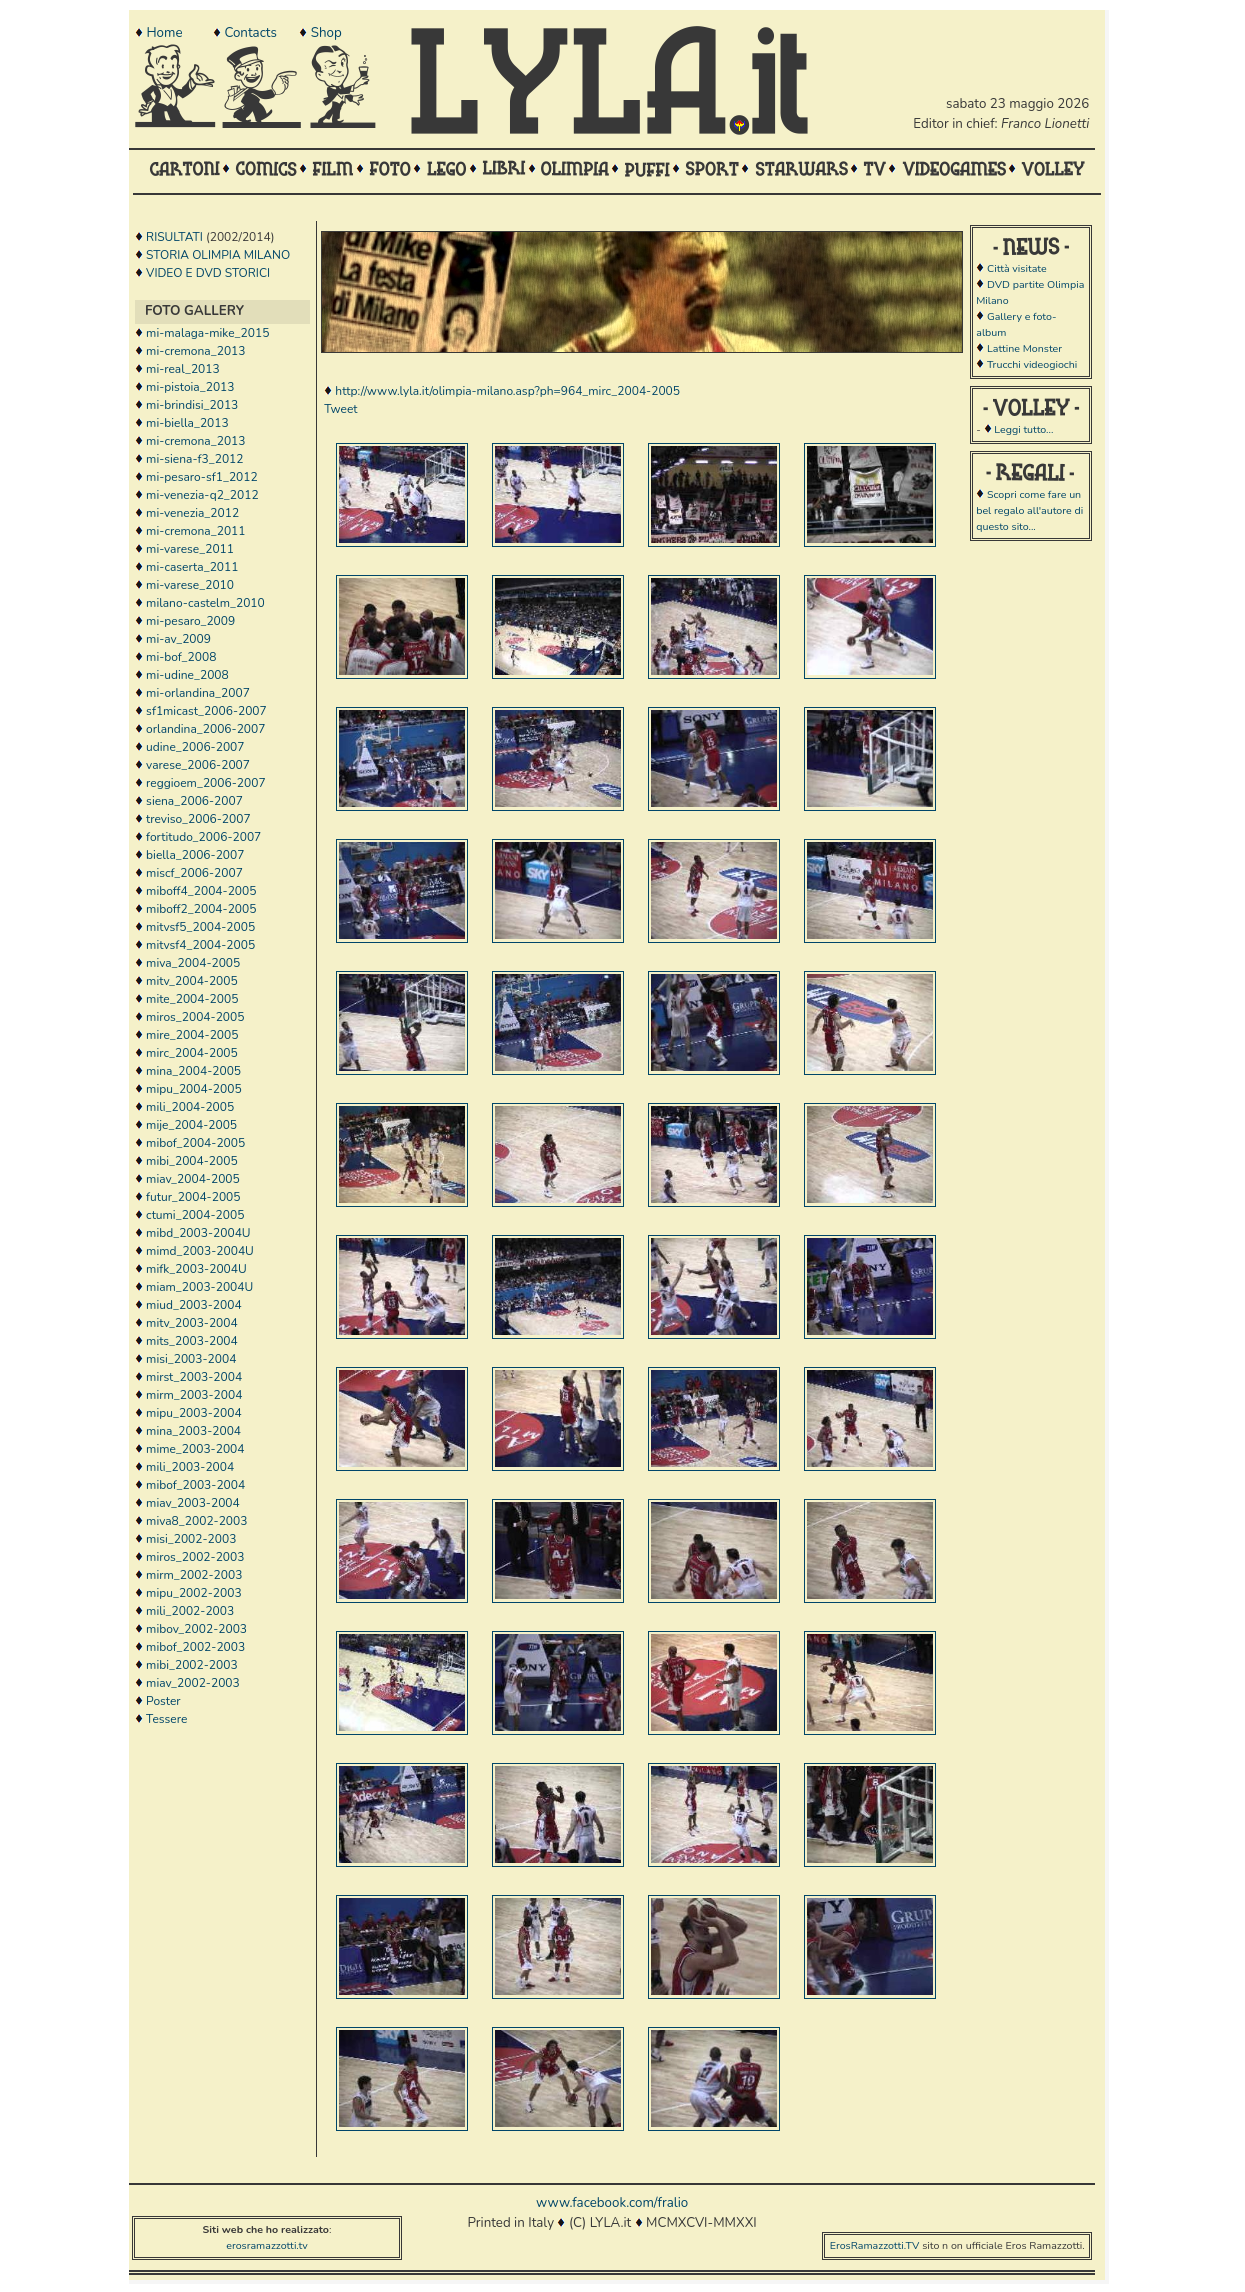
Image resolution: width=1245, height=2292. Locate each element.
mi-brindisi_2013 (192, 405)
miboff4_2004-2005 (201, 891)
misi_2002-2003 (191, 1539)
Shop (326, 33)
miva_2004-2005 (193, 963)
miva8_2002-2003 (196, 1521)
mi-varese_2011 (190, 549)
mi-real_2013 (183, 369)
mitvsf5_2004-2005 (200, 927)
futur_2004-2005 (193, 1197)
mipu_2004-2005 (193, 1089)
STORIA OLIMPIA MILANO (218, 255)
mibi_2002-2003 (192, 1665)
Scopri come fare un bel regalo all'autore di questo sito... (1029, 510)
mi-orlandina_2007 (198, 693)
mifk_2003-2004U (196, 1269)
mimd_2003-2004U (200, 1251)
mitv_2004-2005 (192, 981)
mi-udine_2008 (187, 675)
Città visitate (1017, 268)
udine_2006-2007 (195, 747)
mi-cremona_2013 (195, 351)
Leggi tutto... (1023, 429)
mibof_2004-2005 (195, 1143)
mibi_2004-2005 (192, 1161)
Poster (163, 1701)
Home (164, 33)
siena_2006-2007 (194, 801)
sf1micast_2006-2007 (206, 711)
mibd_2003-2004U (198, 1233)
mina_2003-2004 (193, 1431)
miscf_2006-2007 (194, 873)
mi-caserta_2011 (192, 567)
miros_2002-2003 (195, 1557)
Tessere (166, 1719)
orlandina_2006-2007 (205, 729)
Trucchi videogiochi (1032, 364)
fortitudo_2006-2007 (203, 837)
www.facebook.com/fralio (612, 2203)
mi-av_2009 (178, 639)
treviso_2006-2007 (198, 819)
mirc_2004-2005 (192, 1053)
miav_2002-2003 (193, 1683)
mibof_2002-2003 (195, 1647)
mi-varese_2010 (190, 585)
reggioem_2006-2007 (205, 783)
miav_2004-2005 (193, 1179)
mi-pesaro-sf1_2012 (202, 477)
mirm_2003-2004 (194, 1395)
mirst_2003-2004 (194, 1377)
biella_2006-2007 (195, 855)
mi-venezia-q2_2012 (202, 495)
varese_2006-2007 (198, 765)
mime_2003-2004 (195, 1449)
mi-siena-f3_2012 (194, 459)
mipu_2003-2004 (193, 1413)
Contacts (250, 33)
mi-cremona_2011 (195, 531)
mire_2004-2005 (192, 1035)
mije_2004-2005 (191, 1125)
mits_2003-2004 (192, 1341)
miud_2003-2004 (193, 1305)
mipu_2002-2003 (193, 1593)
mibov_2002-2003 (196, 1629)
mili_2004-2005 (190, 1107)
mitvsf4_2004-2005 (200, 945)
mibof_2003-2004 (195, 1485)
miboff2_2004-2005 (201, 909)
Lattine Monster (1024, 348)
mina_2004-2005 (193, 1071)
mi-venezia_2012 (192, 513)
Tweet (340, 409)
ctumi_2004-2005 (195, 1215)
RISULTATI (174, 237)
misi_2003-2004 (191, 1359)
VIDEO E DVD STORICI (208, 273)
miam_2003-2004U (199, 1287)
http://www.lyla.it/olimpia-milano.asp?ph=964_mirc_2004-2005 (507, 391)
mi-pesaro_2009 (190, 621)
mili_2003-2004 (190, 1467)
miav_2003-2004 (193, 1503)
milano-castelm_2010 (205, 603)
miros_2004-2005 (195, 1017)
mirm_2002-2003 (194, 1575)
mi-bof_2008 (181, 657)
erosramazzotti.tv (267, 2245)
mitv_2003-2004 (192, 1323)
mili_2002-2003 (190, 1611)
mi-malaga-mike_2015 (207, 333)
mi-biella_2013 (187, 423)
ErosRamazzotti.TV (875, 2245)
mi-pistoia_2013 (190, 387)
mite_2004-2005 (192, 999)
